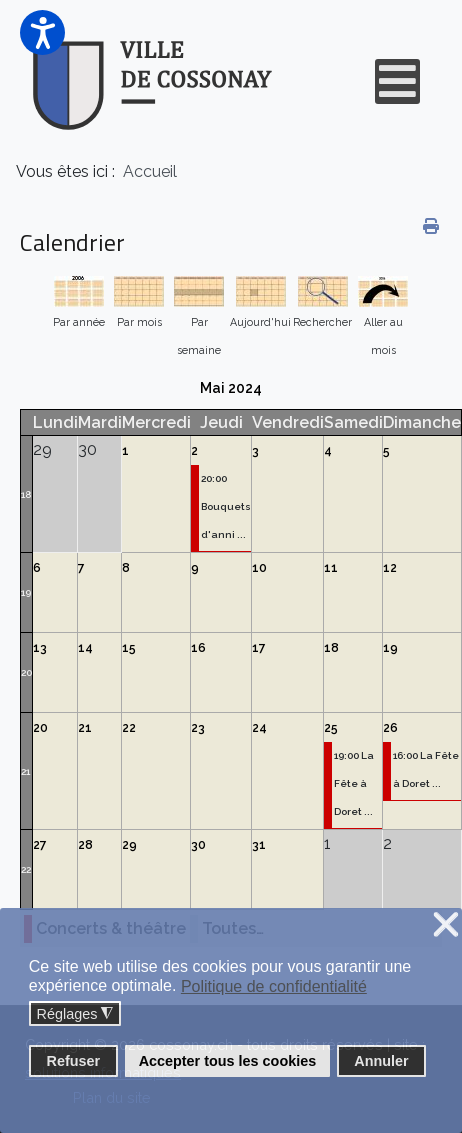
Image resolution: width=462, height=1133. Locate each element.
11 (331, 568)
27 (40, 845)
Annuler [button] (381, 1061)
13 (40, 648)
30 (198, 845)
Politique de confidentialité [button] (274, 986)
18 (26, 494)
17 (259, 648)
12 (390, 568)
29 (129, 845)
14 (85, 648)
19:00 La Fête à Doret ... (354, 783)
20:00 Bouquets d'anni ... (226, 506)
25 (331, 728)
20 (26, 672)
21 (25, 771)
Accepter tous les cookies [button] (228, 1061)
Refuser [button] (74, 1061)
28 (85, 845)
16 (198, 648)
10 (259, 568)
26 (390, 728)
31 (259, 845)
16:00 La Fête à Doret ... (426, 769)
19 (26, 592)
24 (259, 728)
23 (198, 728)
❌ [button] (446, 925)
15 (129, 648)
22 (129, 728)
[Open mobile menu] (397, 81)
